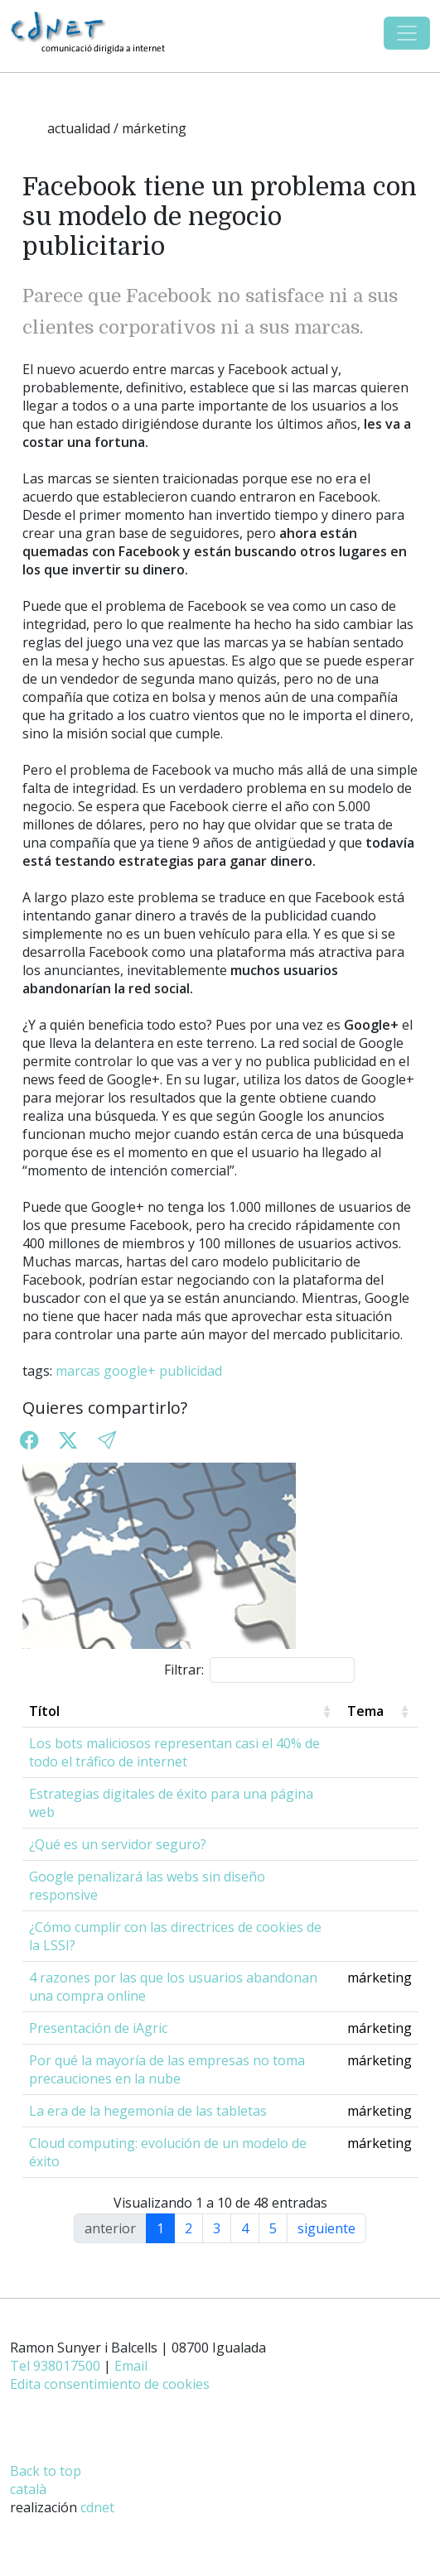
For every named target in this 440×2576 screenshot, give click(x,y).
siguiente (326, 2228)
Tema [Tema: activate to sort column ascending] (365, 1711)
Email (130, 2366)
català (28, 2489)
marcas (78, 1371)
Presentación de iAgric (98, 2028)
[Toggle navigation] (407, 33)
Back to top (45, 2471)
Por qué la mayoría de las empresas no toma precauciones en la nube (167, 2069)
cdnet (97, 2507)
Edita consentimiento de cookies (110, 2384)
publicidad (190, 1371)
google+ (130, 1371)
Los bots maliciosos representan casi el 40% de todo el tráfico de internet (174, 1752)
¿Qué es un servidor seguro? (117, 1844)
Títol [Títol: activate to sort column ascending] (44, 1711)
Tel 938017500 (55, 2366)
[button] (107, 1441)
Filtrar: (259, 1670)
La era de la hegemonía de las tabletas (148, 2111)
